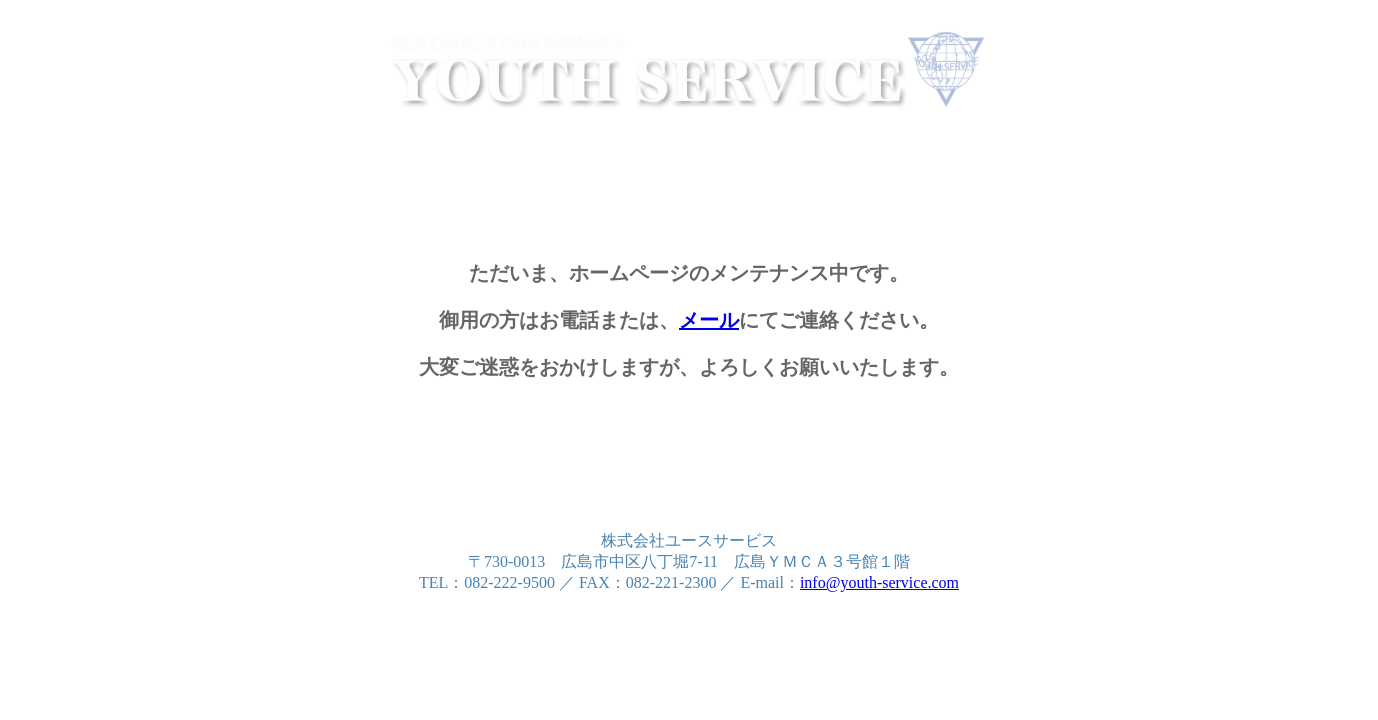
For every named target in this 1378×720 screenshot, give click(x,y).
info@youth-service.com (879, 582)
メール (709, 320)
